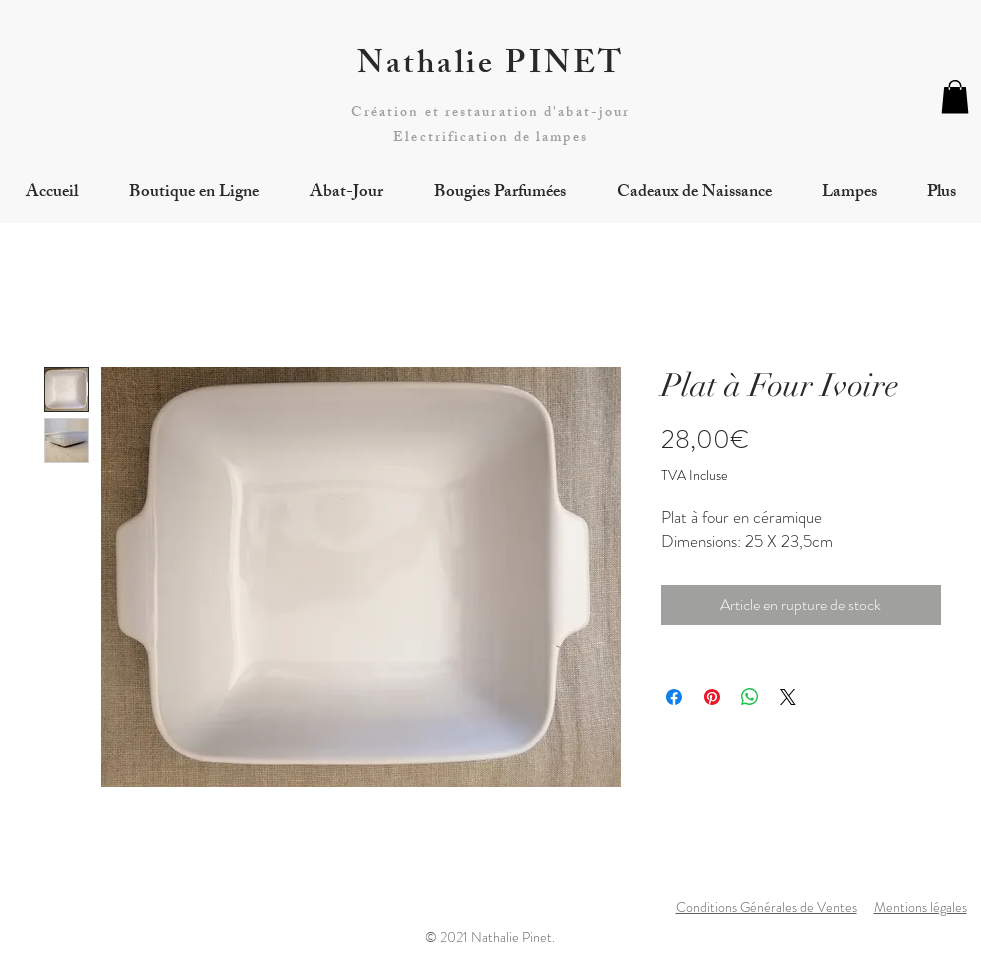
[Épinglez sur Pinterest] (712, 697)
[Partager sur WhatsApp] (750, 697)
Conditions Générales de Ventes (766, 907)
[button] (955, 96)
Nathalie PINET (491, 67)
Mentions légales (920, 907)
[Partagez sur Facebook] (674, 697)
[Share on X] (788, 697)
